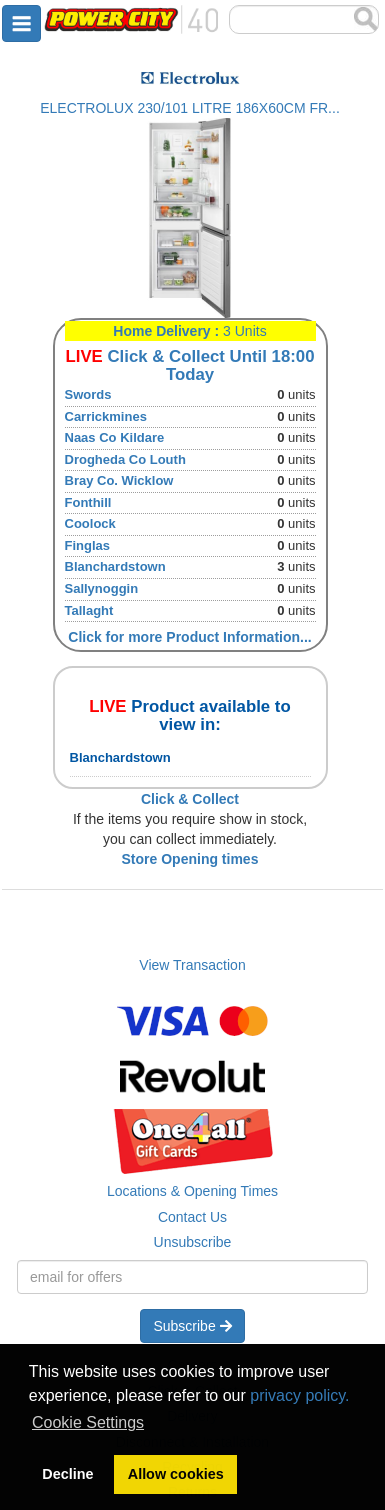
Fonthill (88, 502)
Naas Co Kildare (115, 437)
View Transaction (192, 965)
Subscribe (192, 1326)
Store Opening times (190, 859)
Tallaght (89, 610)
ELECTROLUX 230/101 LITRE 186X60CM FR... (190, 108)
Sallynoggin (102, 588)
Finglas (88, 545)
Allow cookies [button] (176, 1474)
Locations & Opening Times (192, 1191)
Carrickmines (106, 416)
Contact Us (192, 1217)
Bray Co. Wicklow (119, 480)
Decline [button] (67, 1474)
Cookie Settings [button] (88, 1422)
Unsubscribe (193, 1242)
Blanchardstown (115, 566)
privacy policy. (299, 1395)
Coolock (90, 523)
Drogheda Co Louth (125, 459)
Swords (88, 394)
